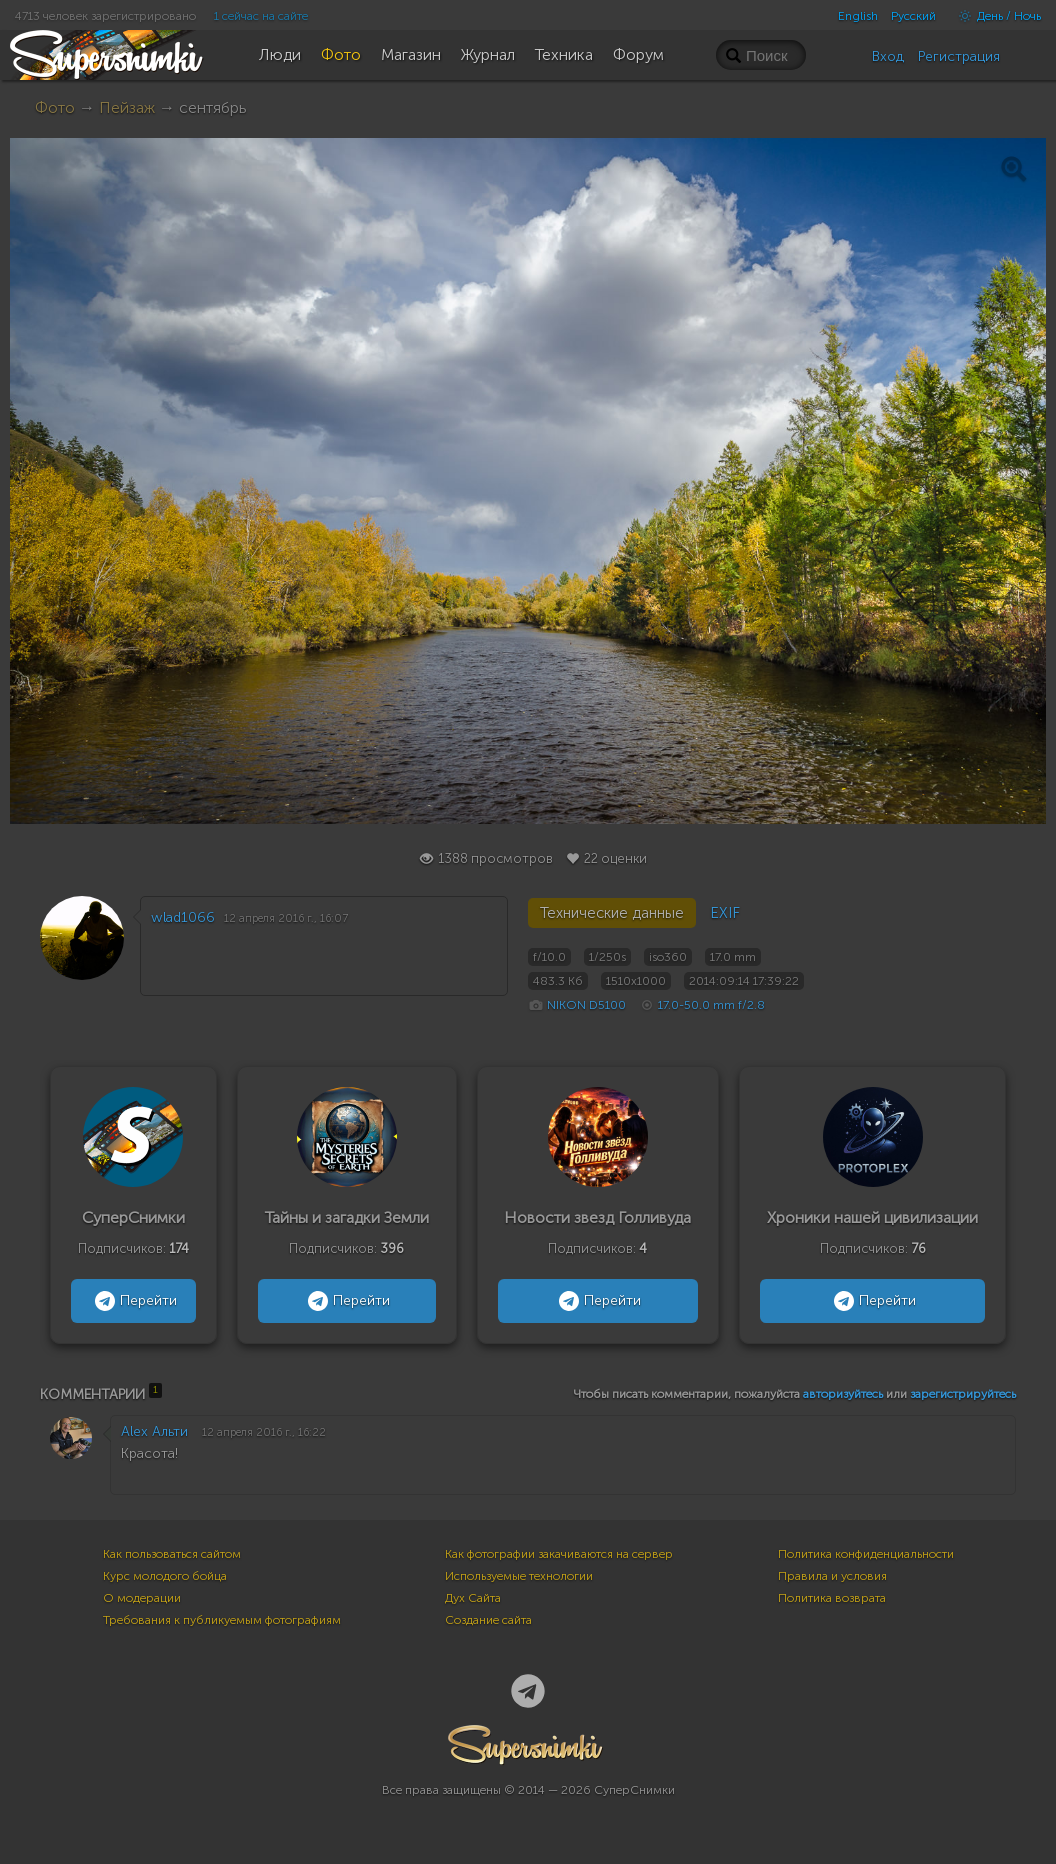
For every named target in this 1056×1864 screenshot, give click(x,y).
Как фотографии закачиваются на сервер (559, 1554)
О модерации (142, 1598)
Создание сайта (488, 1620)
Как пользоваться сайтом (172, 1554)
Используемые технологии (519, 1576)
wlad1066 (183, 917)
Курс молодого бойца (165, 1576)
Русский (913, 16)
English (858, 16)
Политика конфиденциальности (866, 1554)
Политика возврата (832, 1598)
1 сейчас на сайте (261, 16)
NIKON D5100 (586, 1005)
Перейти (133, 1301)
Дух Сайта (473, 1598)
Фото (55, 107)
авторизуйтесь (843, 1394)
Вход (888, 56)
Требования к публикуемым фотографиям (222, 1620)
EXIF (725, 913)
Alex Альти (154, 1431)
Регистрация (959, 56)
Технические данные (612, 913)
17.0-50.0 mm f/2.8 (711, 1005)
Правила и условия (832, 1576)
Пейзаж (127, 107)
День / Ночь (995, 16)
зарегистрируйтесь (963, 1394)
